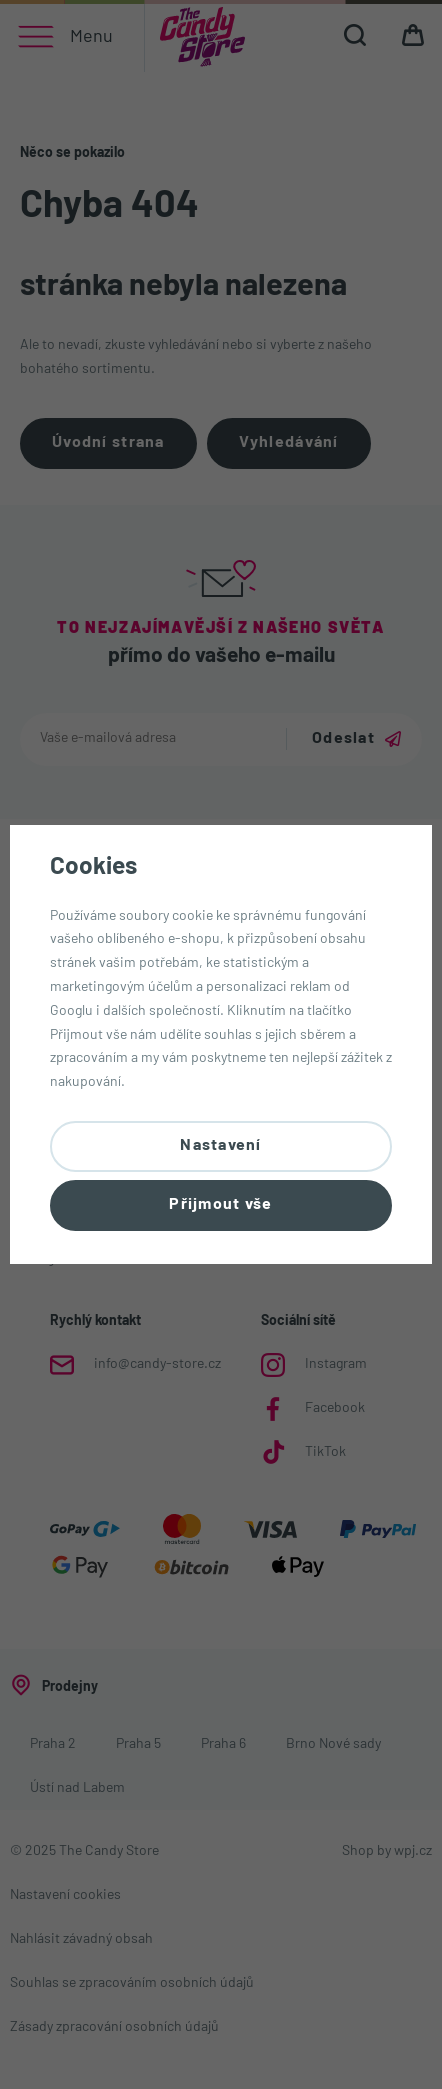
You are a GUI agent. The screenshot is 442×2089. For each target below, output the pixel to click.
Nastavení (221, 1146)
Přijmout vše (220, 1205)
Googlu (71, 1011)
